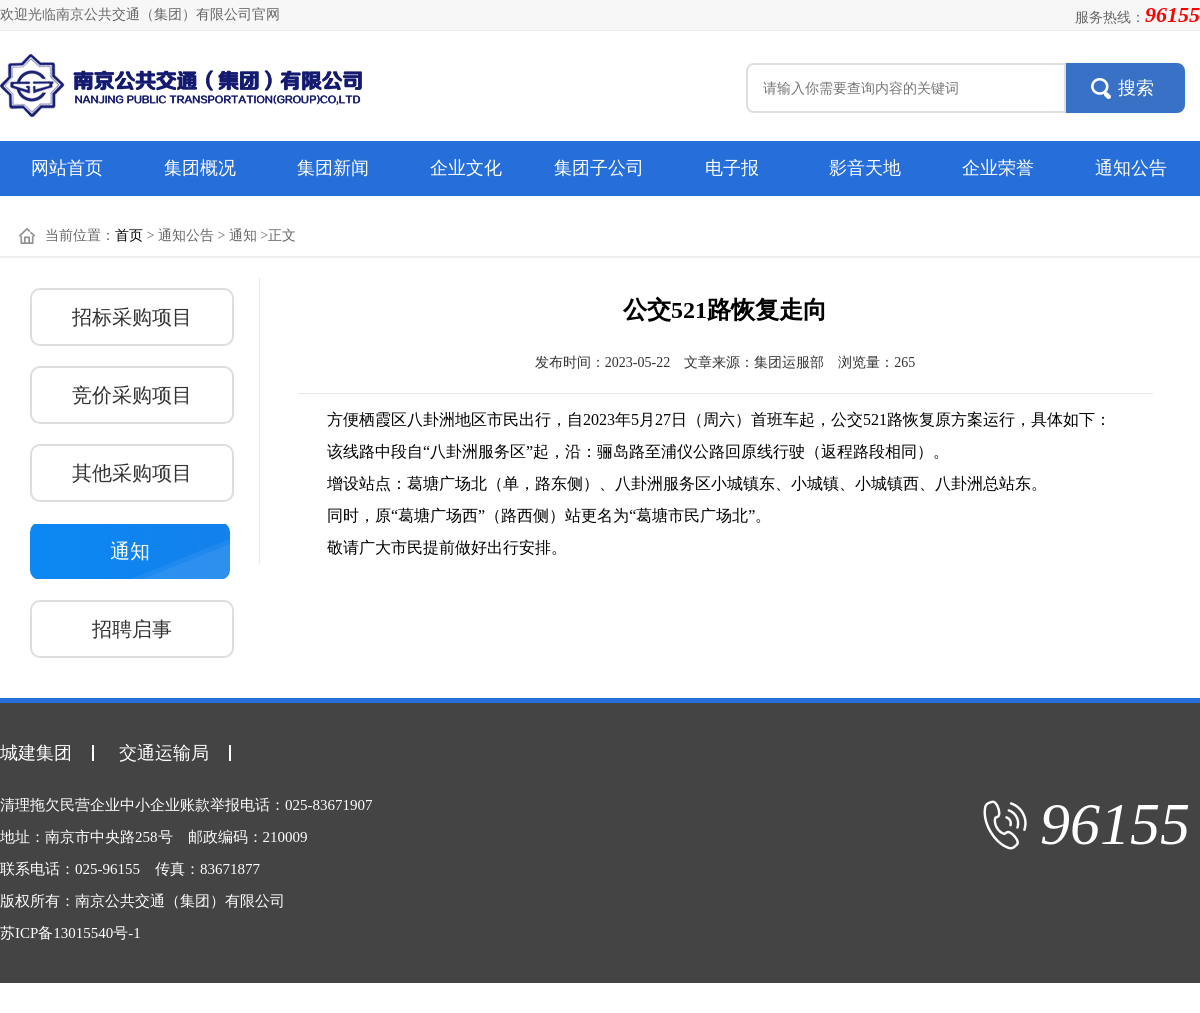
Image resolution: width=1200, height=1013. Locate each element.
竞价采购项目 (132, 395)
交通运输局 (164, 753)
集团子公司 (599, 168)
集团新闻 (333, 168)
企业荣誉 (998, 168)
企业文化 (466, 168)
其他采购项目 (132, 473)
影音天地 (865, 168)
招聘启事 (132, 629)
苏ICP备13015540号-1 (70, 933)
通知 (130, 551)
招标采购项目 (132, 317)
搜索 (1136, 88)
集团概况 (200, 168)
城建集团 (36, 753)
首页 (129, 235)
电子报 (732, 168)
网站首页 (67, 168)
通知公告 (1131, 168)
